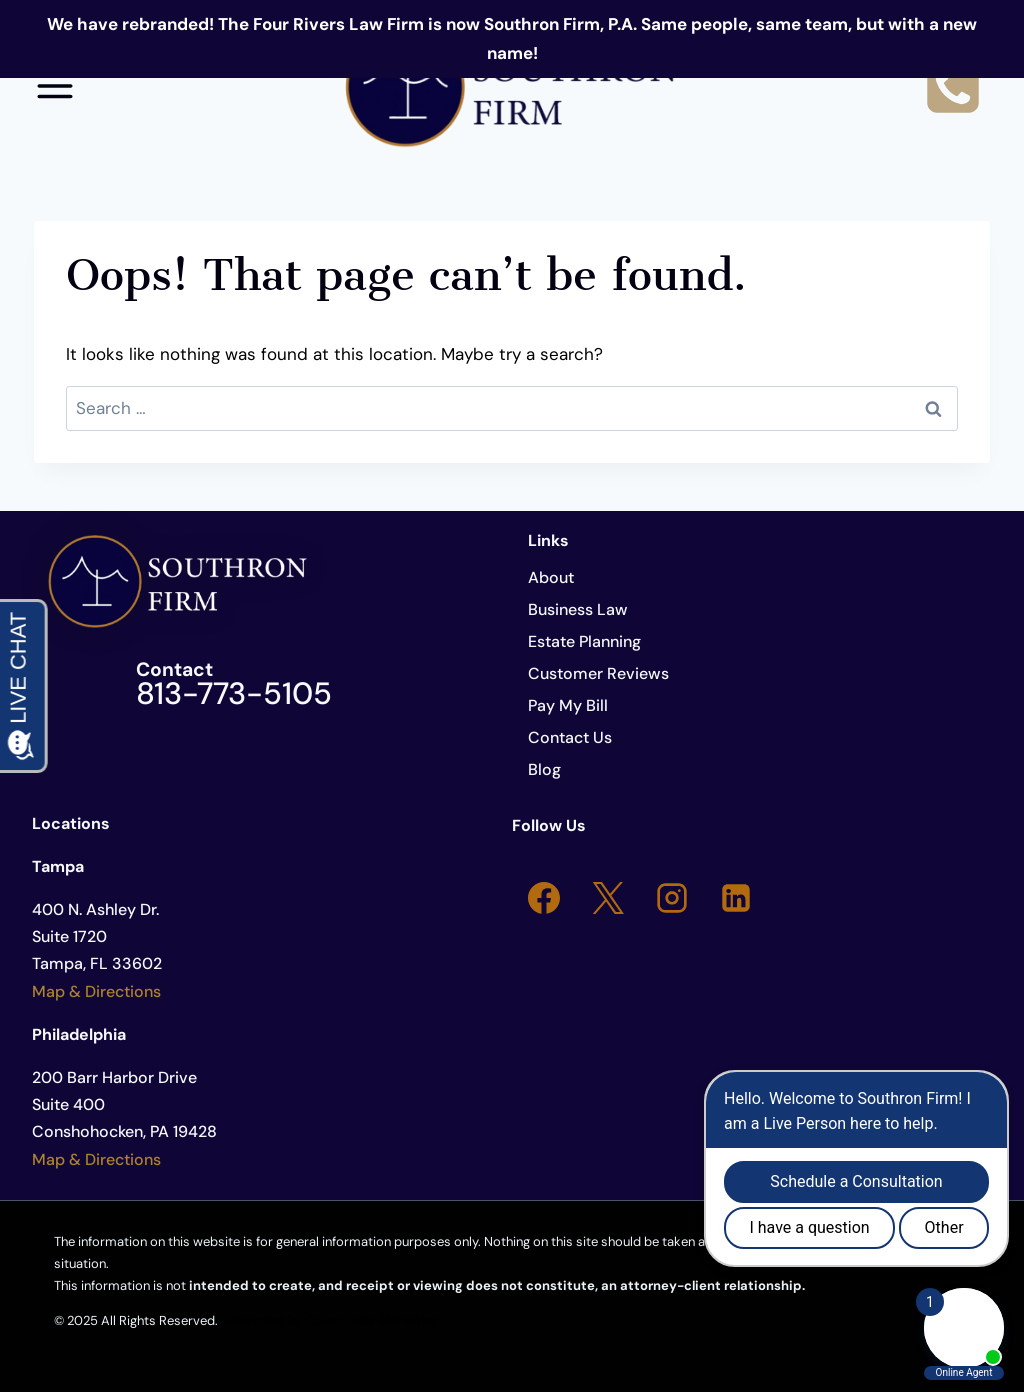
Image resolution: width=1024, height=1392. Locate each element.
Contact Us (570, 737)
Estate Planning (584, 641)
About (551, 577)
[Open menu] (55, 86)
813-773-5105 (234, 693)
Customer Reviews (598, 673)
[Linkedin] (736, 898)
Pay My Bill (568, 705)
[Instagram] (672, 898)
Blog (544, 769)
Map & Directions (96, 991)
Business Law (578, 609)
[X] (608, 898)
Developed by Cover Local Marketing (329, 1320)
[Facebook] (544, 898)
